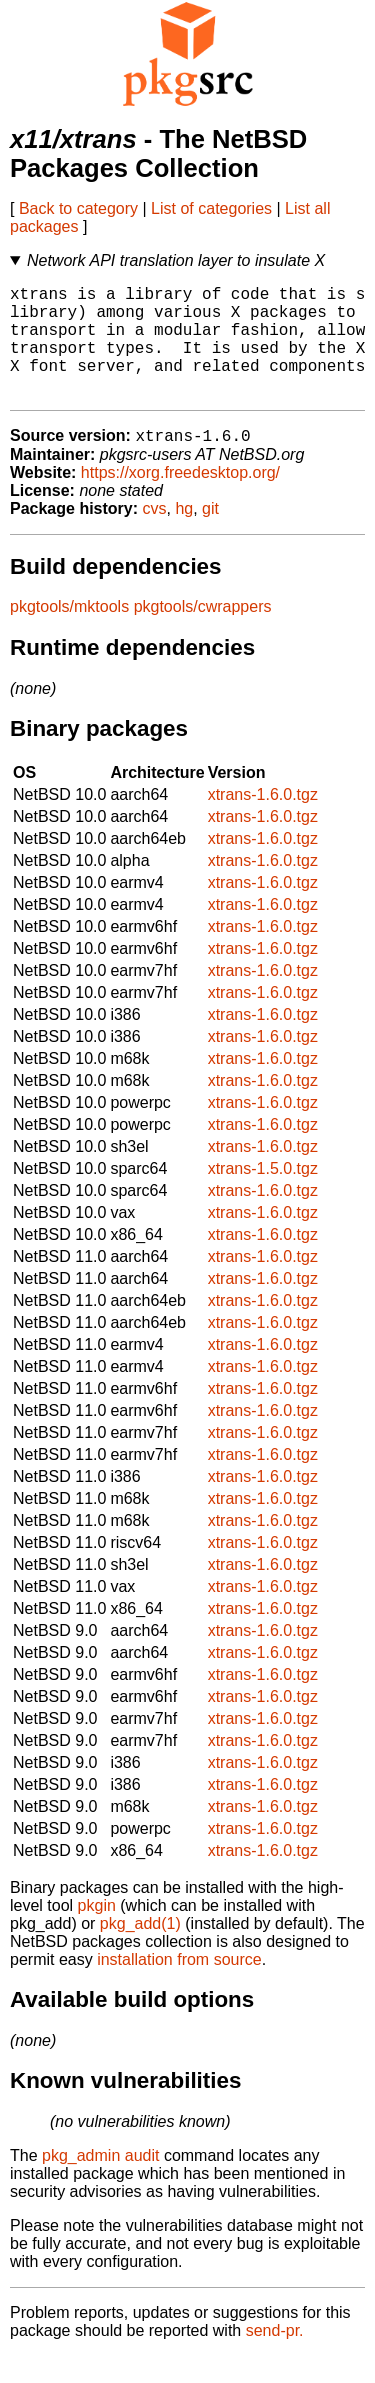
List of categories (211, 208)
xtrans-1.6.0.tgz (263, 821)
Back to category (78, 208)
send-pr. (275, 2357)
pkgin (97, 1932)
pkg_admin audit (100, 2182)
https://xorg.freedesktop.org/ (180, 499)
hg (184, 535)
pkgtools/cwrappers (203, 633)
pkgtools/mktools (69, 633)
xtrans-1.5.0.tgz (263, 1195)
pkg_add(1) (140, 1950)
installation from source (179, 1986)
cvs (155, 535)
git (210, 535)
